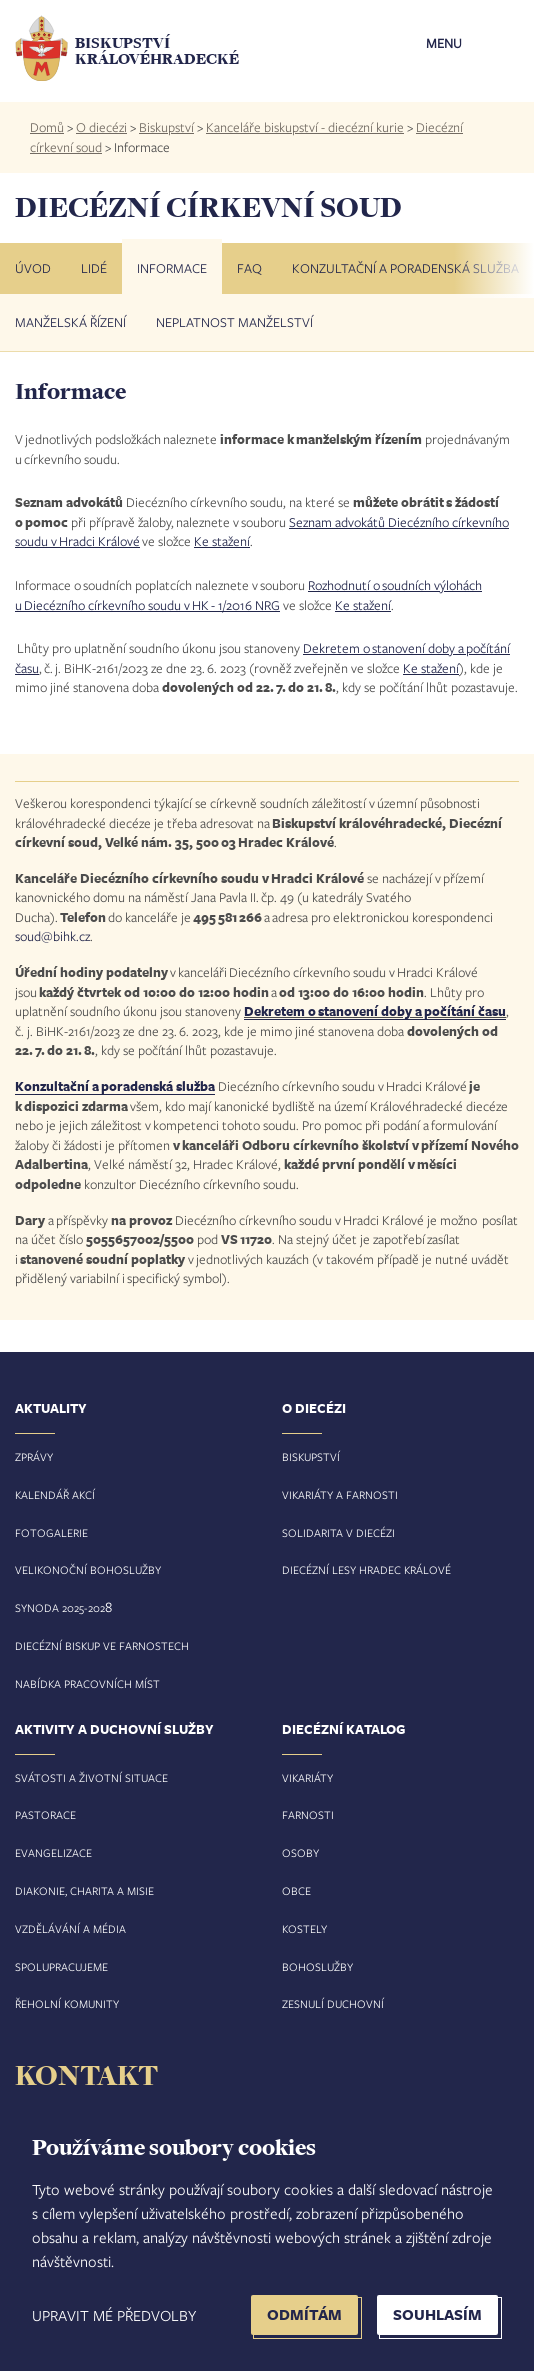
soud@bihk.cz (52, 936)
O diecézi (101, 127)
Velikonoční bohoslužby (88, 1569)
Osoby (300, 1852)
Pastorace (45, 1814)
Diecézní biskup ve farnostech (102, 1645)
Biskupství (166, 127)
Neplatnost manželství (234, 322)
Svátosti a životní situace (91, 1777)
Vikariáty (307, 1777)
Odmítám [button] (304, 2314)
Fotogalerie (51, 1532)
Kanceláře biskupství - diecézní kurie (305, 127)
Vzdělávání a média (70, 1928)
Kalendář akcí (55, 1494)
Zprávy (34, 1456)
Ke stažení (222, 541)
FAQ (249, 268)
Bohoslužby (317, 1966)
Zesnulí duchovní (333, 2003)
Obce (296, 1890)
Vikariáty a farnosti (340, 1494)
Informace (172, 268)
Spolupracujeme (61, 1966)
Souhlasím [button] (437, 2314)
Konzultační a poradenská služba (405, 268)
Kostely (304, 1928)
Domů (47, 127)
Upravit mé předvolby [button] (114, 2315)
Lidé (94, 268)
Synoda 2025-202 (60, 1607)
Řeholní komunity (67, 2003)
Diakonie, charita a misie (84, 1890)
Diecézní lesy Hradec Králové (366, 1569)
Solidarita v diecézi (338, 1532)
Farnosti (308, 1814)
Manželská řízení (70, 322)
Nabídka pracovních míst (87, 1683)
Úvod (33, 268)
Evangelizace (53, 1852)
